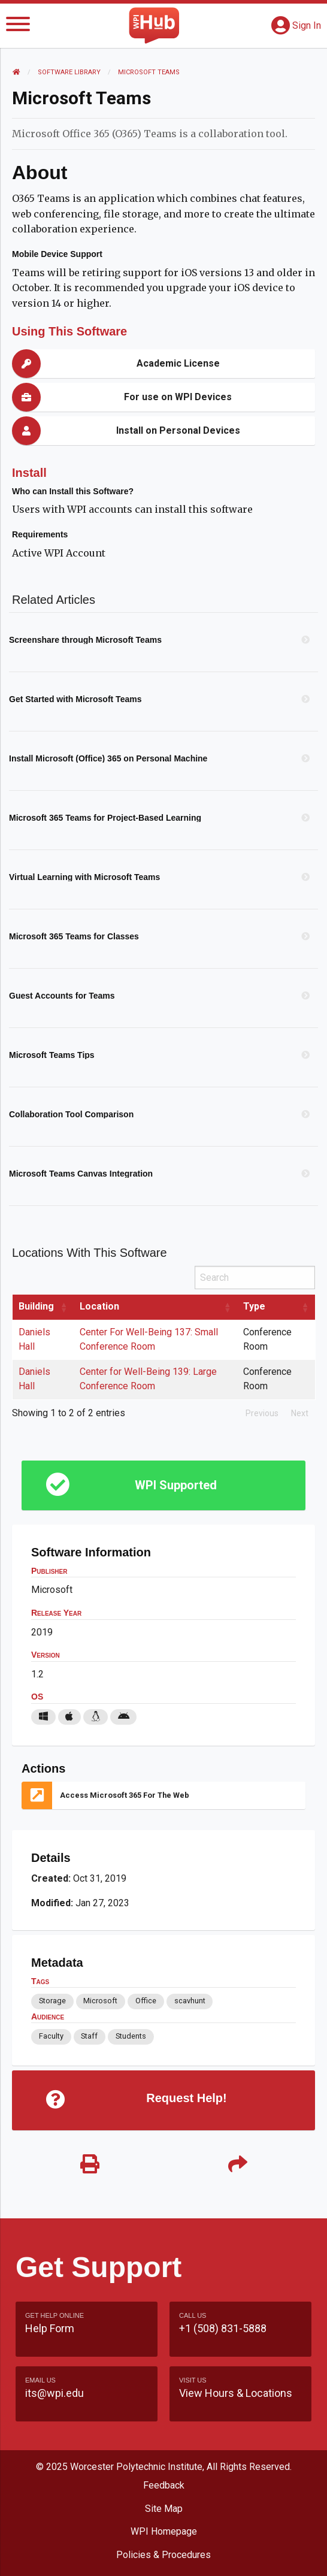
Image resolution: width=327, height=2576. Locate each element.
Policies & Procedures (163, 2554)
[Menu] (18, 26)
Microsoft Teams (149, 72)
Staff (89, 2035)
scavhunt (189, 2000)
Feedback (163, 2485)
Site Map (164, 2508)
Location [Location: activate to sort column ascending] (99, 1306)
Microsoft (100, 2000)
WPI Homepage (164, 2531)
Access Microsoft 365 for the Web (124, 1795)
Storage (52, 2000)
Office (145, 2000)
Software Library (69, 72)
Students (131, 2035)
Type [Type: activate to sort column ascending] (254, 1306)
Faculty (51, 2035)
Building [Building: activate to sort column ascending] (36, 1306)
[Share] (237, 2165)
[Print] (90, 2165)
